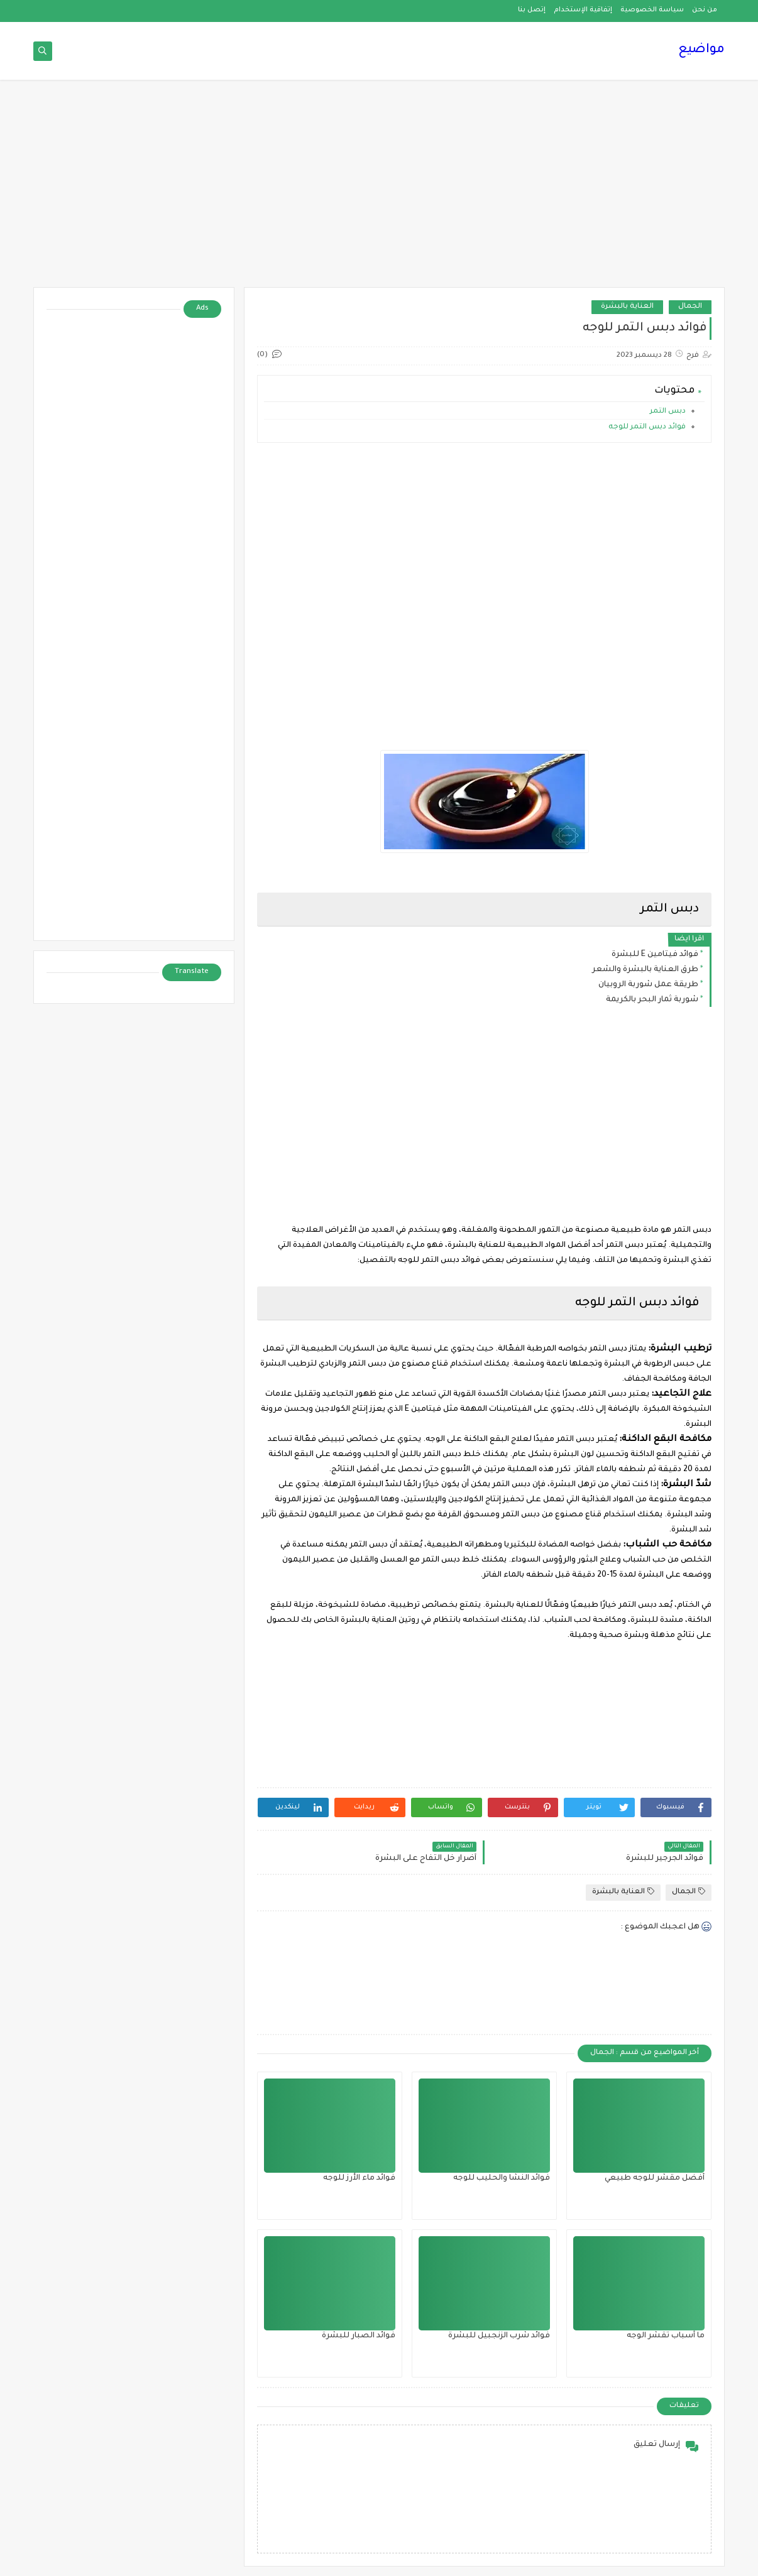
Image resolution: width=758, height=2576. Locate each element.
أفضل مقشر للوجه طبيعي (655, 2178)
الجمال (690, 307)
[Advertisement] (379, 190)
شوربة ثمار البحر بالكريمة (652, 1000)
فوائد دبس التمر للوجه (647, 427)
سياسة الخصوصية (652, 10)
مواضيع (701, 50)
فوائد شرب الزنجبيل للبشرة (499, 2336)
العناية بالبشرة (627, 307)
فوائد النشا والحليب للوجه (501, 2178)
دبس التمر (667, 412)
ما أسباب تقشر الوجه (666, 2336)
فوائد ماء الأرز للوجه (359, 2178)
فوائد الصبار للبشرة (358, 2336)
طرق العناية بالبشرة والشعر (645, 969)
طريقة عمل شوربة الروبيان (648, 985)
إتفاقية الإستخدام (583, 10)
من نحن (704, 10)
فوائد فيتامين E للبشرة (655, 954)
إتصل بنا (532, 10)
